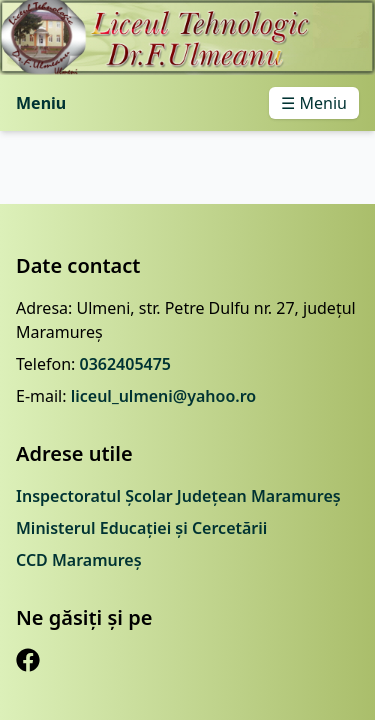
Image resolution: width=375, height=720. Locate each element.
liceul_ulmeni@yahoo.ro (164, 396)
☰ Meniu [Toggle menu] (314, 103)
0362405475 (125, 364)
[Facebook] (28, 660)
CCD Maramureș (79, 560)
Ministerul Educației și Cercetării (141, 528)
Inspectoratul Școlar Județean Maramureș (178, 496)
